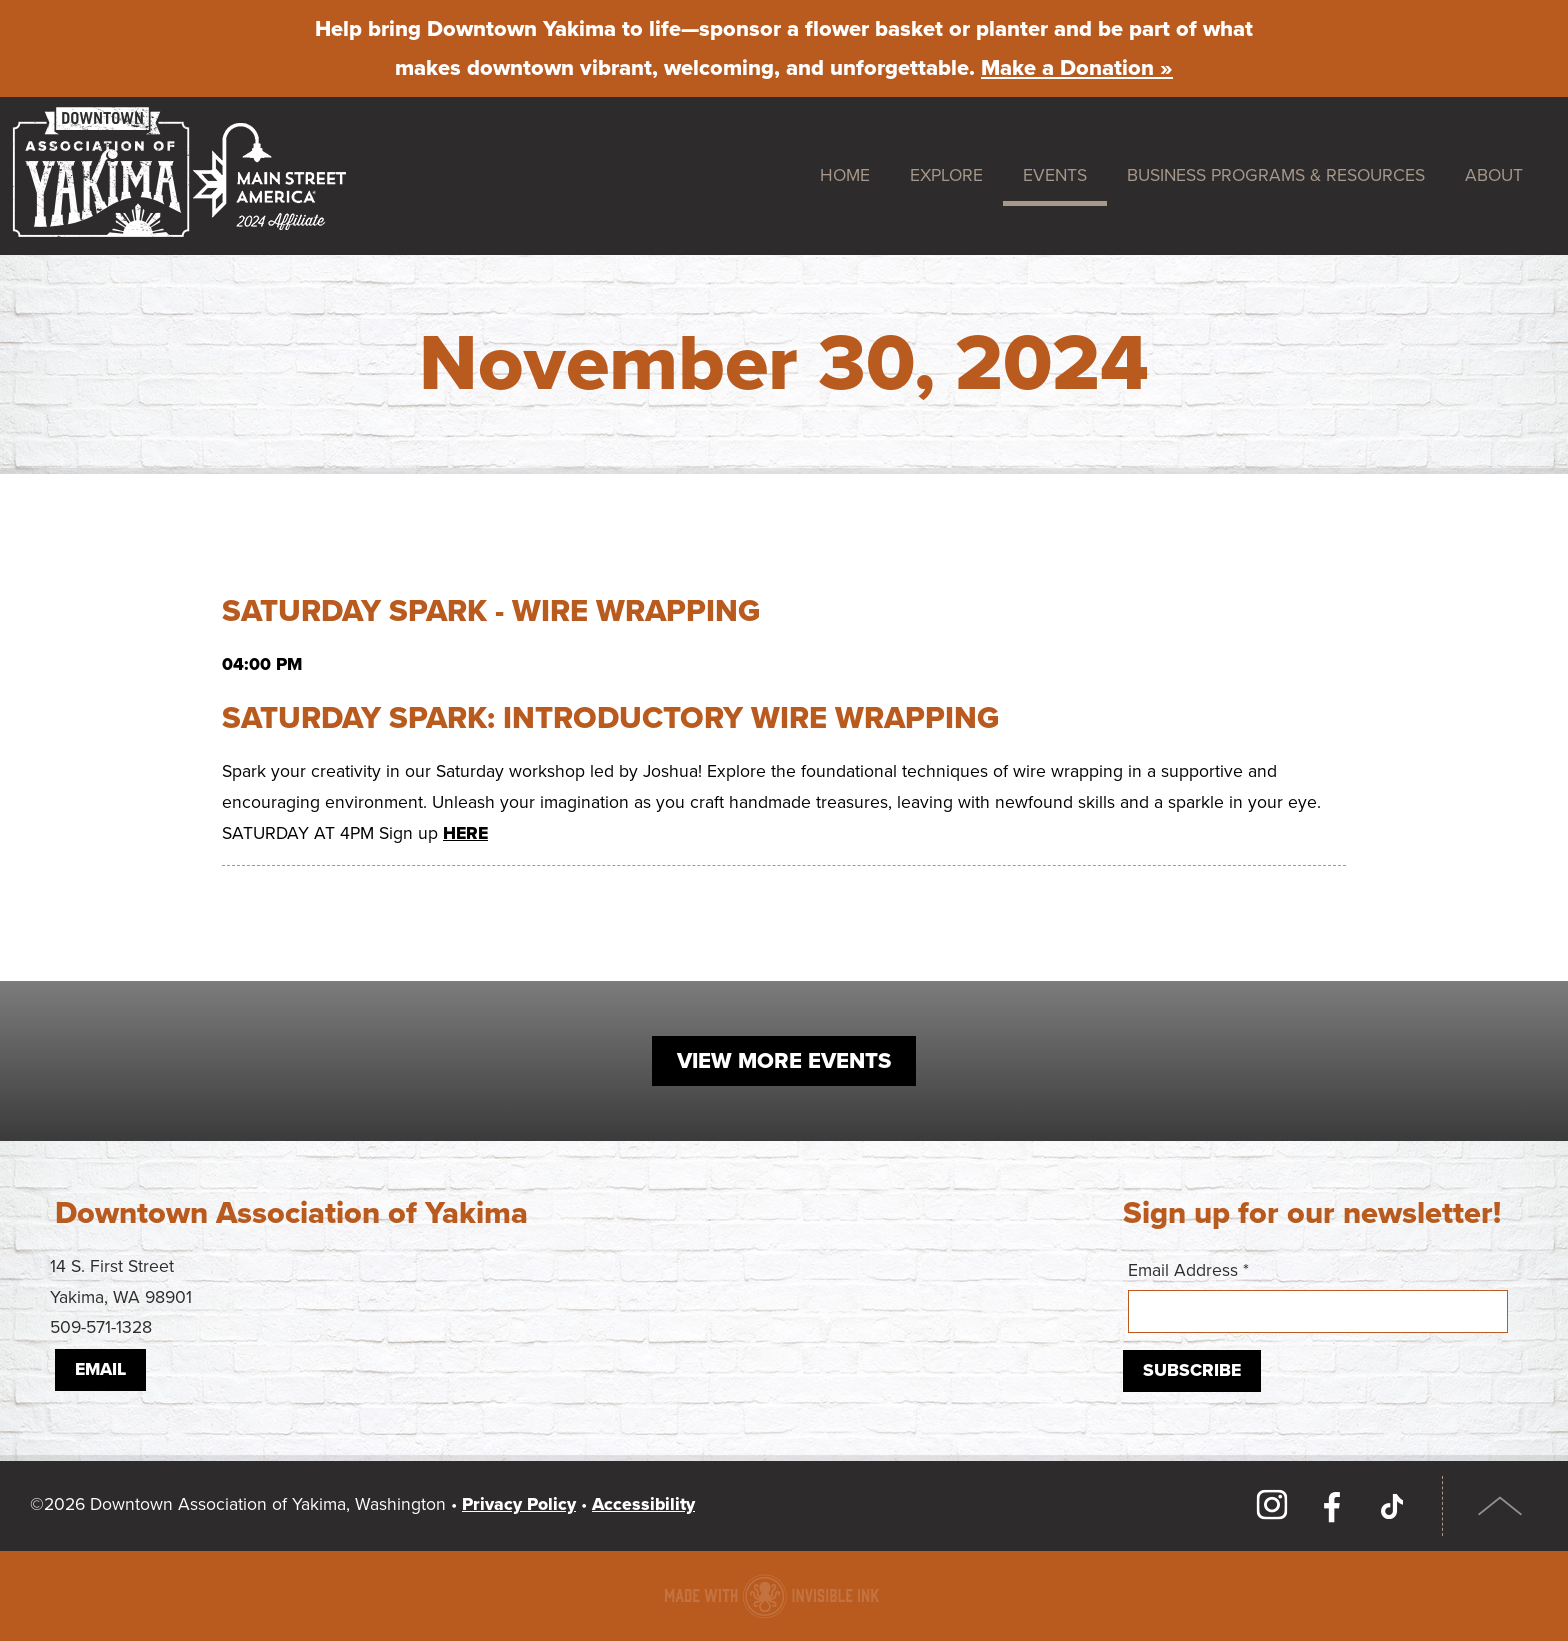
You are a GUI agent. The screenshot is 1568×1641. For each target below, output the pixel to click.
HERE (465, 833)
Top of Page (1500, 1506)
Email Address (1318, 1296)
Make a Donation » (1077, 68)
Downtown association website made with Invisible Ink (771, 1596)
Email (100, 1369)
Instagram (1272, 1506)
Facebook (1332, 1506)
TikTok (1392, 1506)
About (1494, 175)
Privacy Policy (519, 1504)
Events (1055, 175)
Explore (946, 175)
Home (845, 175)
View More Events (784, 1061)
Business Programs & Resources (1276, 175)
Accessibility (643, 1504)
